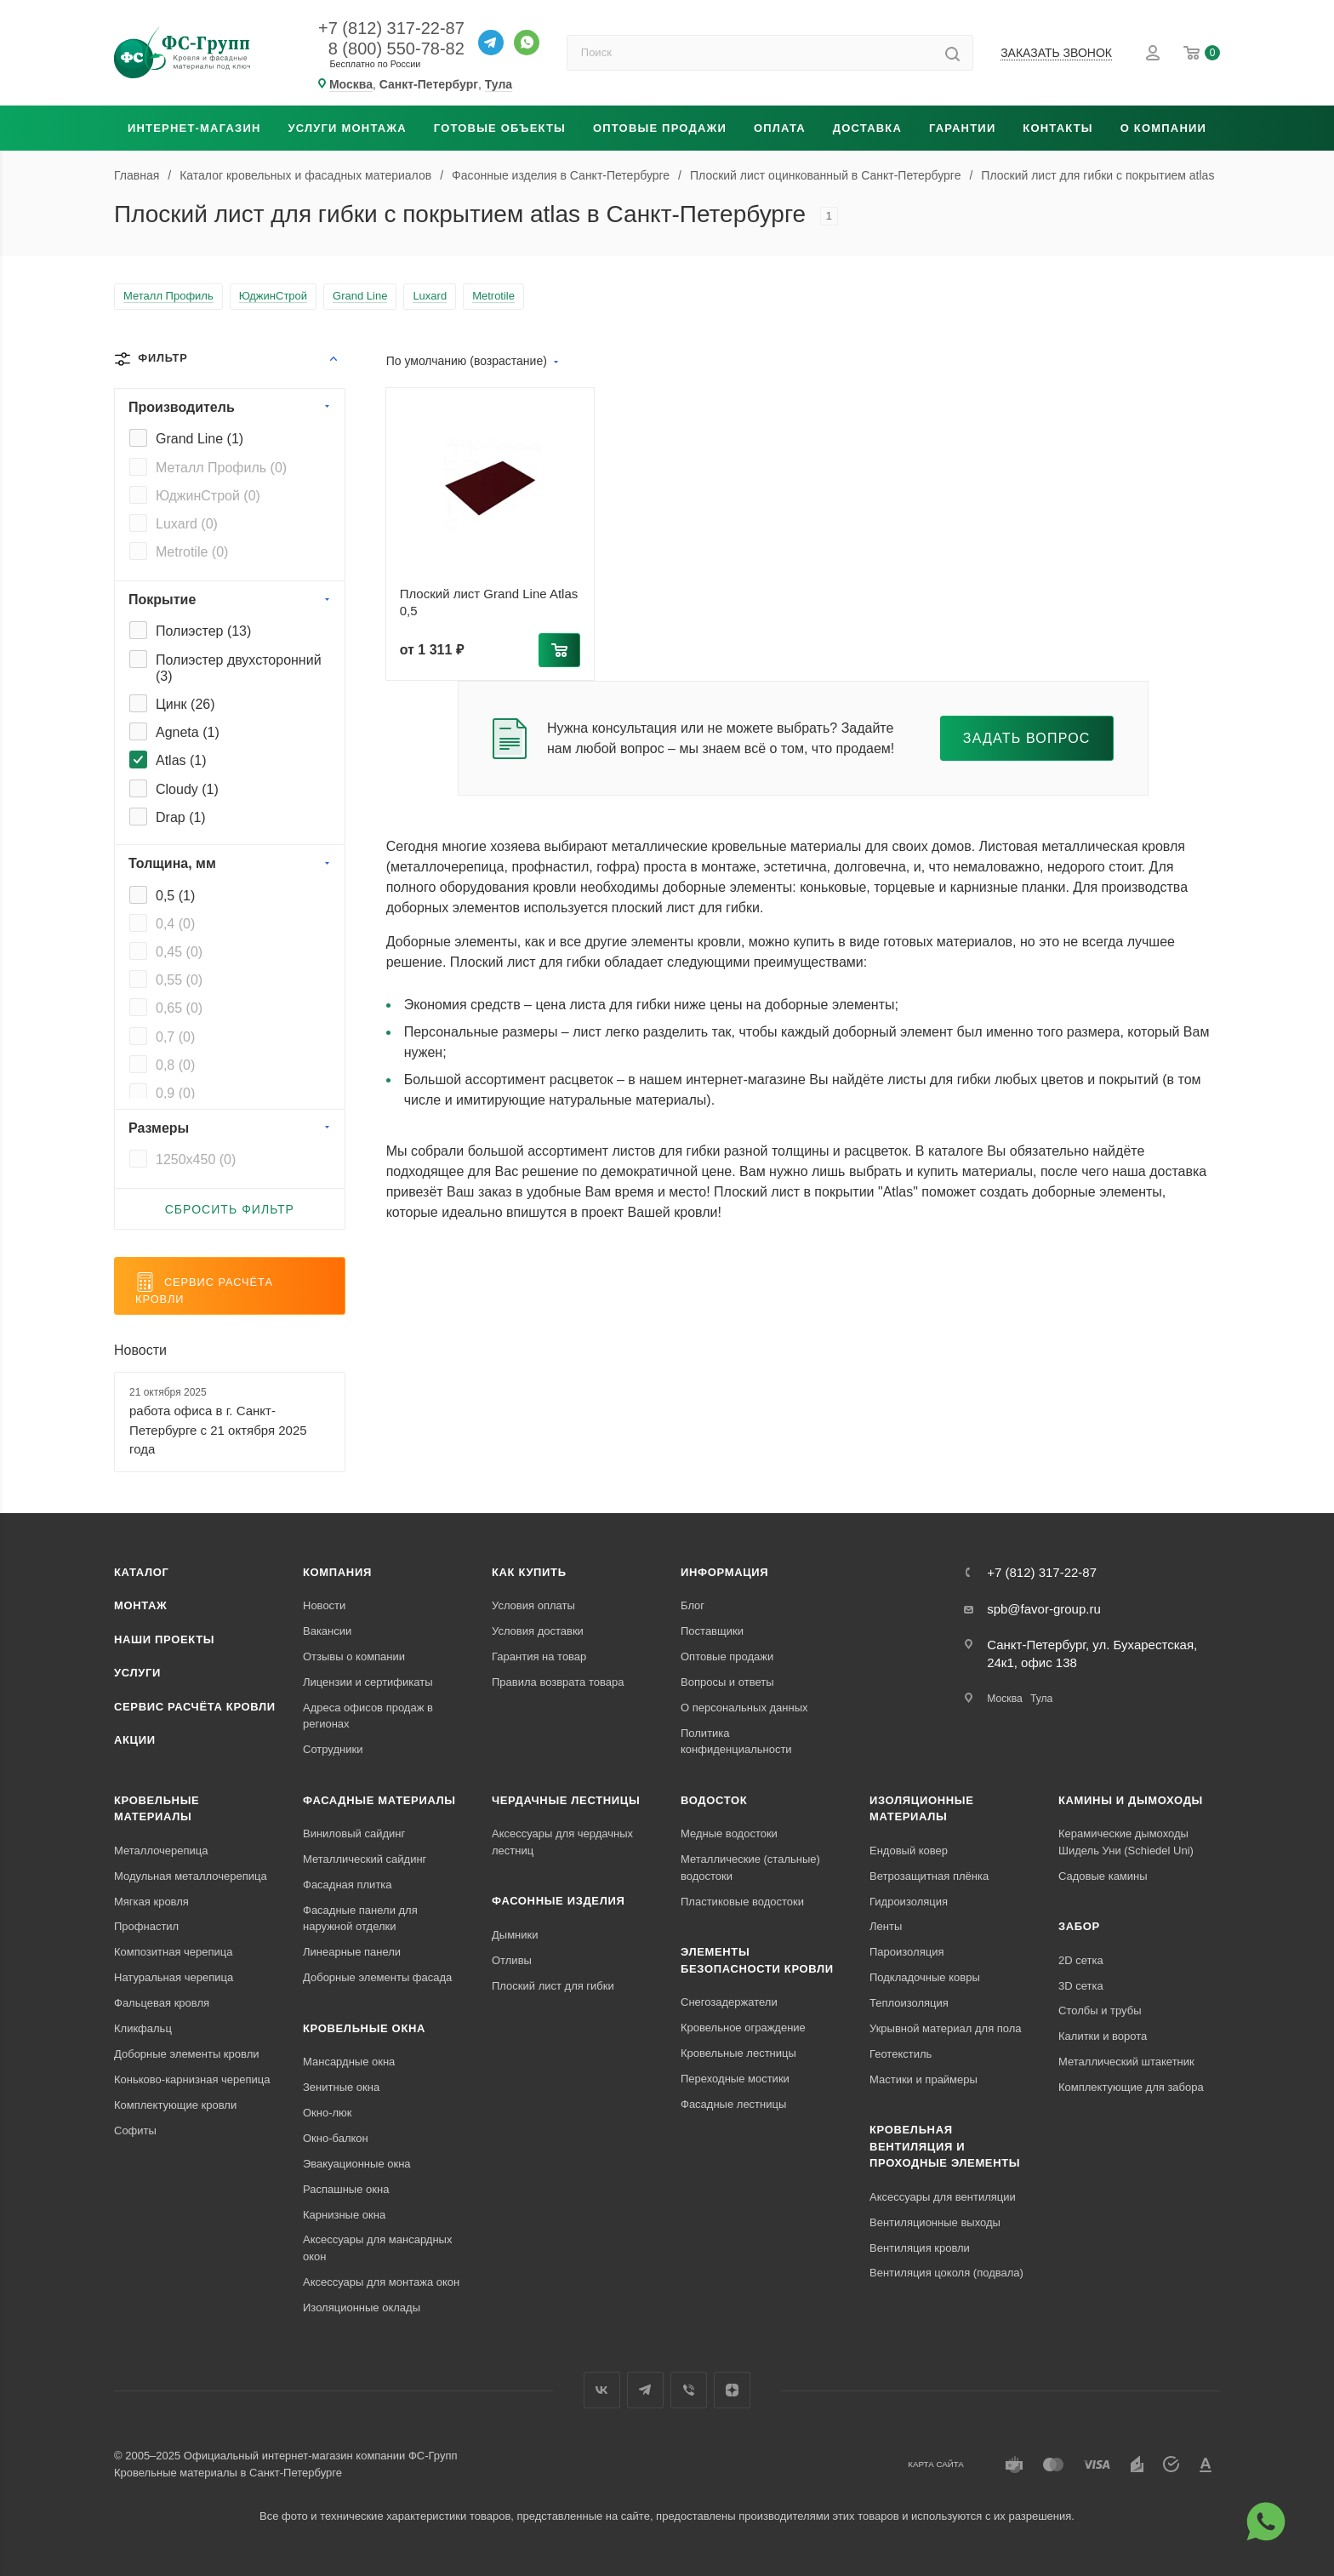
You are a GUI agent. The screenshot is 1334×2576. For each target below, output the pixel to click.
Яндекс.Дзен (732, 2390)
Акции (135, 1740)
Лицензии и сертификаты (368, 1682)
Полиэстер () (203, 631)
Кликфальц (143, 2028)
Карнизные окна (344, 2214)
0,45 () (179, 952)
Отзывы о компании (354, 1656)
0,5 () (175, 895)
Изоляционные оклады (361, 2307)
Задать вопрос (1027, 738)
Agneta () (187, 732)
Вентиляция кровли (919, 2248)
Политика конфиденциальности (736, 1741)
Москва (1005, 1699)
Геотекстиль (900, 2054)
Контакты (1057, 128)
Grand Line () (199, 438)
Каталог (141, 1572)
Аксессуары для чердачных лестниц (562, 1842)
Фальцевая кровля (161, 2002)
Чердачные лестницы (566, 1800)
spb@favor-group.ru (1044, 1609)
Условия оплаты (533, 1605)
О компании (1163, 128)
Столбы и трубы (1099, 2010)
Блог (692, 1605)
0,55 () (179, 980)
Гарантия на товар (539, 1656)
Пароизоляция (906, 1951)
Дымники (515, 1934)
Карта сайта (936, 2464)
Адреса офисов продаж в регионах (368, 1716)
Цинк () (185, 704)
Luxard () (187, 524)
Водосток (714, 1800)
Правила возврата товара (558, 1682)
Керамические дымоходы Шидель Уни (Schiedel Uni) (1126, 1842)
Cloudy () (187, 789)
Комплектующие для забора (1131, 2087)
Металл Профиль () (221, 467)
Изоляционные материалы (921, 1809)
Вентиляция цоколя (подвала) (946, 2272)
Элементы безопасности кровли (757, 1960)
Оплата (780, 128)
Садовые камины (1103, 1876)
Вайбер (688, 2390)
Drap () (181, 817)
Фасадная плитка (347, 1884)
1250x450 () (196, 1159)
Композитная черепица (173, 1951)
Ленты (885, 1926)
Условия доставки (538, 1631)
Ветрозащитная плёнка (929, 1876)
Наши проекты (164, 1639)
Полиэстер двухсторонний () (239, 668)
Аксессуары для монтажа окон (381, 2282)
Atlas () (181, 760)
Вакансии (327, 1631)
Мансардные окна (349, 2061)
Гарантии (962, 128)
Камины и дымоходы (1130, 1800)
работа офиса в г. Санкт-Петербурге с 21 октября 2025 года (218, 1429)
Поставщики (712, 1631)
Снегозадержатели (729, 2002)
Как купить (529, 1572)
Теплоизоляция (909, 2002)
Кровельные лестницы (738, 2053)
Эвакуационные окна (357, 2163)
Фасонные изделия (558, 1900)
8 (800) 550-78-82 (396, 48)
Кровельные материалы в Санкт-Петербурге (228, 2472)
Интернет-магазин (194, 128)
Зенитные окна (341, 2087)
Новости (140, 1350)
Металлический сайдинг (364, 1859)
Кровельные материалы (156, 1809)
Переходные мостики (735, 2078)
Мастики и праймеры (923, 2079)
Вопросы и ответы (727, 1682)
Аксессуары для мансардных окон (377, 2248)
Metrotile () (192, 552)
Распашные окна (346, 2189)
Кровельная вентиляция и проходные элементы (944, 2146)
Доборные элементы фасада (377, 1977)
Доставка (867, 128)
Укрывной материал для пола (945, 2028)
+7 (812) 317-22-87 (391, 28)
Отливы (512, 1960)
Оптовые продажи (660, 128)
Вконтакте (602, 2390)
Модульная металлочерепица (190, 1876)
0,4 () (175, 924)
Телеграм (645, 2390)
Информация (724, 1572)
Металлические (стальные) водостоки (750, 1867)
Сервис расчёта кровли (195, 1706)
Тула (1041, 1699)
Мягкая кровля (151, 1901)
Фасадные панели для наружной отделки (360, 1918)
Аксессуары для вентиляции (942, 2196)
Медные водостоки (729, 1833)
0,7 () (175, 1037)
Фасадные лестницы (733, 2104)
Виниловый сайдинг (354, 1833)
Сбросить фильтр (229, 1209)
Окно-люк (327, 2112)
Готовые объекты (500, 128)
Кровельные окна (364, 2028)
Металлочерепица (161, 1850)
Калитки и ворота (1102, 2036)
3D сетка (1080, 1985)
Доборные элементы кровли (186, 2054)
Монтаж (141, 1605)
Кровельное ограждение (743, 2027)
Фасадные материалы (379, 1800)
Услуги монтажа (347, 128)
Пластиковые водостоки (742, 1901)
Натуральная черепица (173, 1977)
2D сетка (1080, 1960)
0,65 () (179, 1008)
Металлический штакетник (1126, 2061)
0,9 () (175, 1093)
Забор (1079, 1926)
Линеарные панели (352, 1951)
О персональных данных (744, 1707)
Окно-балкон (335, 2138)
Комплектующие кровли (175, 2105)
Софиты (135, 2130)
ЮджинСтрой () (208, 495)
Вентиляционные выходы (934, 2222)
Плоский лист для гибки (553, 1985)
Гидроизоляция (908, 1901)
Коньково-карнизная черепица (192, 2079)
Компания (337, 1572)
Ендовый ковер (908, 1850)
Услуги (137, 1672)
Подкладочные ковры (924, 1977)
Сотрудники (332, 1749)
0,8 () (175, 1065)
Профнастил (146, 1926)
